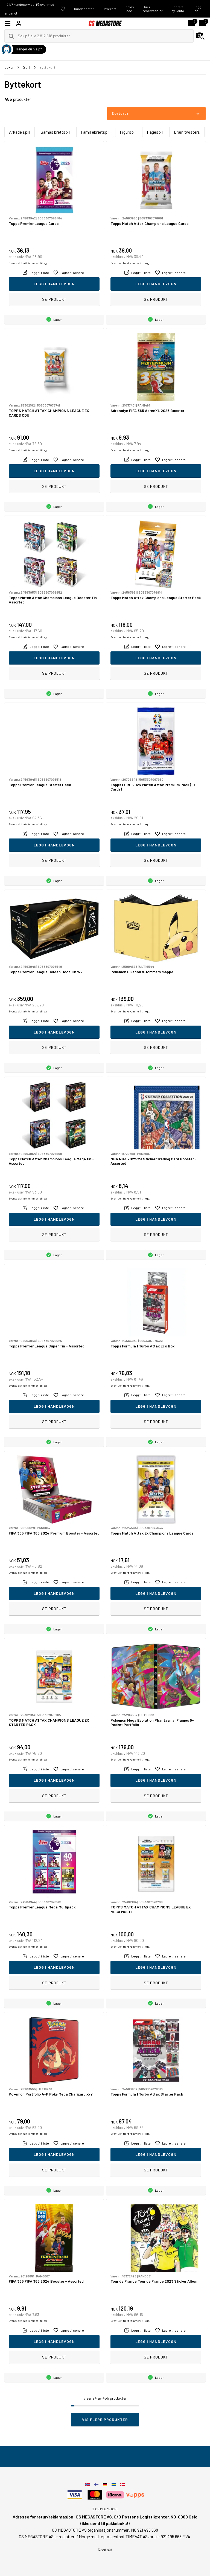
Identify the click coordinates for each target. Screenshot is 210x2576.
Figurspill (128, 131)
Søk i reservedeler (153, 9)
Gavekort (109, 9)
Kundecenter (84, 9)
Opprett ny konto (177, 9)
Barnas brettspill (55, 131)
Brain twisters (187, 131)
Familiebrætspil (95, 131)
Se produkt (54, 299)
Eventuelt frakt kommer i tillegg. (28, 263)
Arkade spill (19, 131)
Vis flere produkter (105, 2419)
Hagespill (155, 131)
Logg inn (197, 9)
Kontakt (105, 2549)
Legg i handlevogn (54, 283)
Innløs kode (129, 9)
